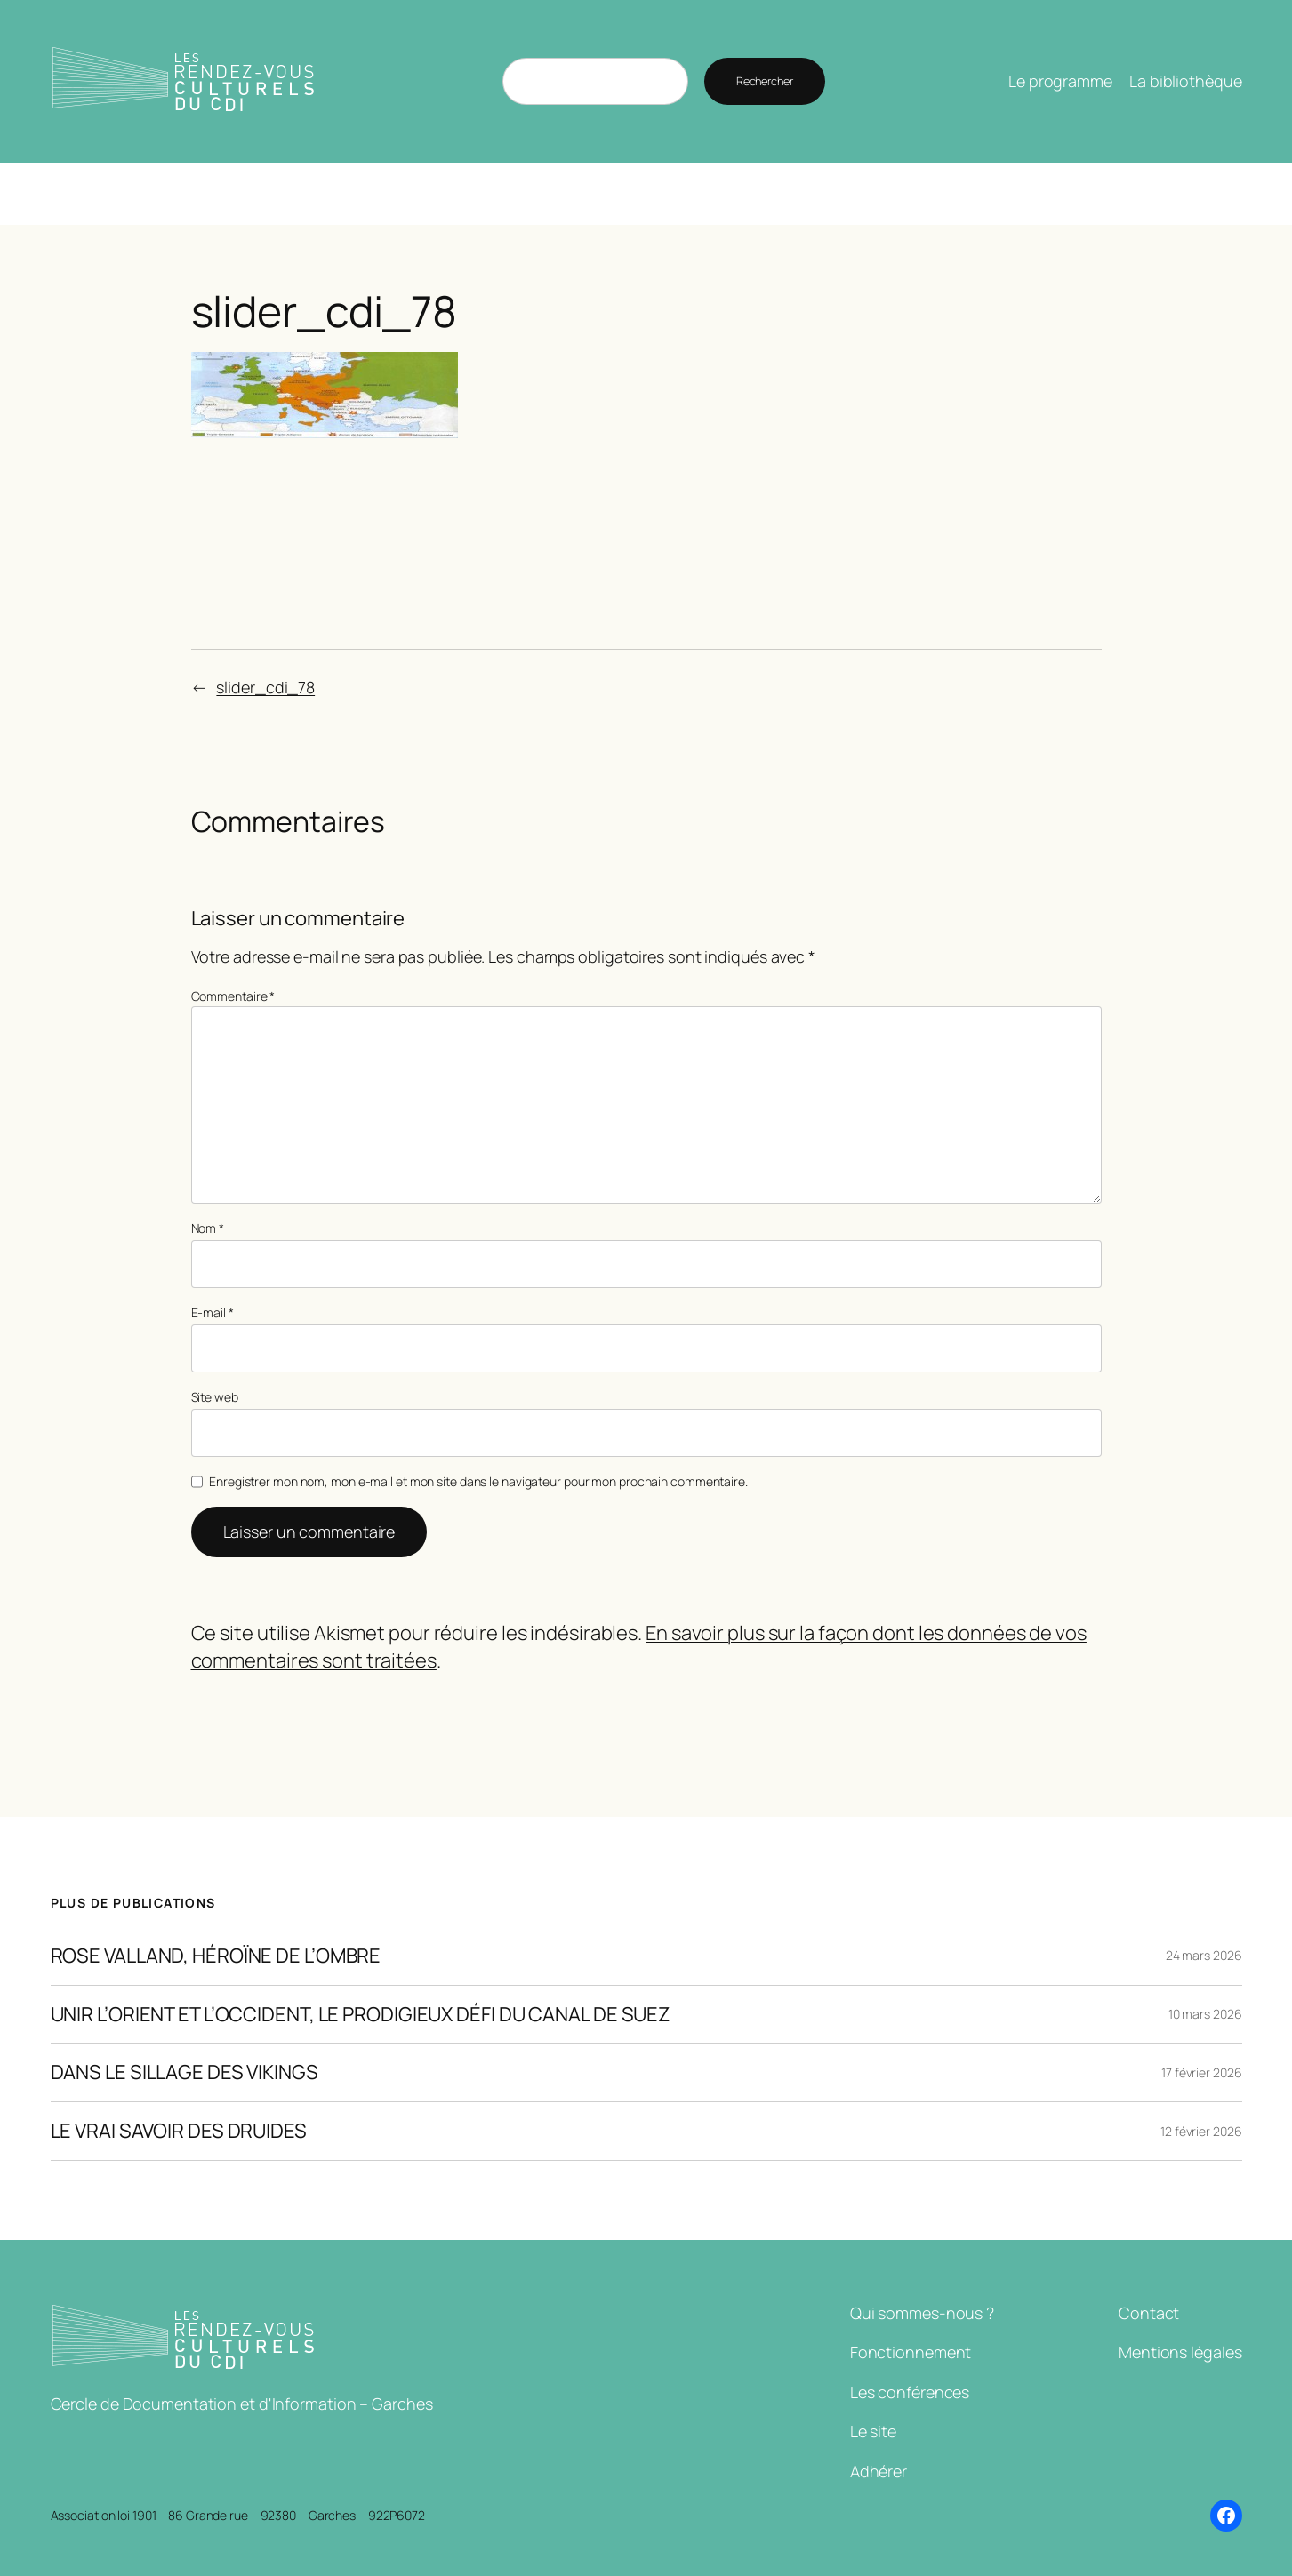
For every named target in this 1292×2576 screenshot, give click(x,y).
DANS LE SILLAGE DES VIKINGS (184, 2072)
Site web (214, 1396)
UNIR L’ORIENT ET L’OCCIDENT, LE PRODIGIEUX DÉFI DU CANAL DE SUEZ (361, 2015)
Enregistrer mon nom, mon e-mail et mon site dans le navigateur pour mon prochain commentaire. (478, 1481)
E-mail (212, 1312)
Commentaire (233, 996)
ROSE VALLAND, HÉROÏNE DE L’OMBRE (216, 1956)
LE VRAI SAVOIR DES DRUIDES (179, 2131)
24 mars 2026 (1204, 1955)
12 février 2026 (1201, 2131)
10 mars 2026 (1205, 2013)
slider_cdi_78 (265, 687)
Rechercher (764, 81)
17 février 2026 (1201, 2072)
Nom (208, 1228)
